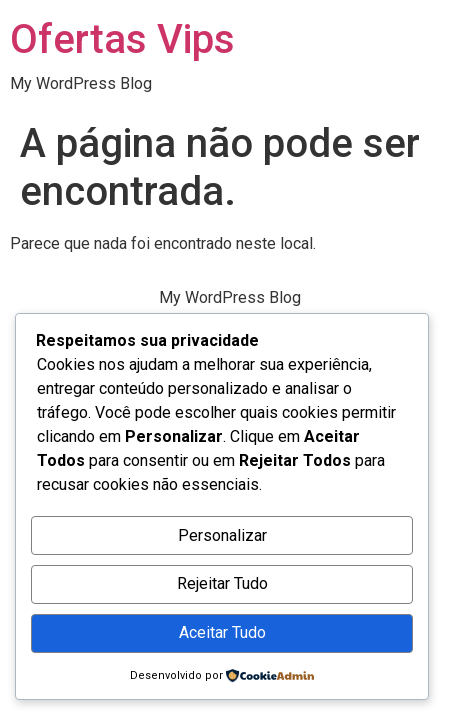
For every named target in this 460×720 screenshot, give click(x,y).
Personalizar (222, 535)
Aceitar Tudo (222, 632)
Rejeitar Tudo (222, 583)
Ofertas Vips (122, 39)
